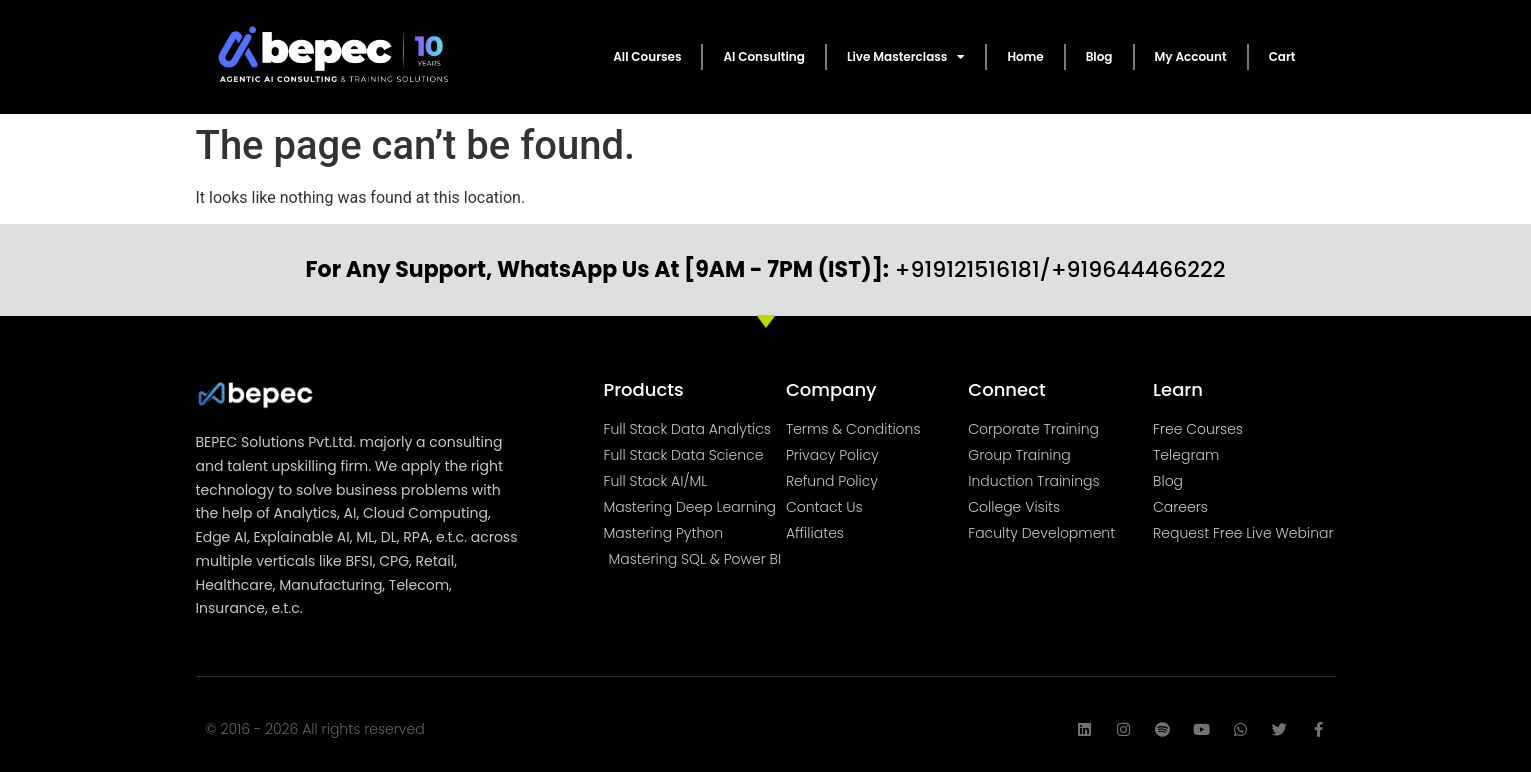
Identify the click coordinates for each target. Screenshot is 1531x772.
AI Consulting (763, 56)
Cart (1282, 56)
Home (1025, 56)
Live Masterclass (906, 57)
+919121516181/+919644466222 (766, 269)
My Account (1191, 56)
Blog (1099, 56)
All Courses (647, 56)
